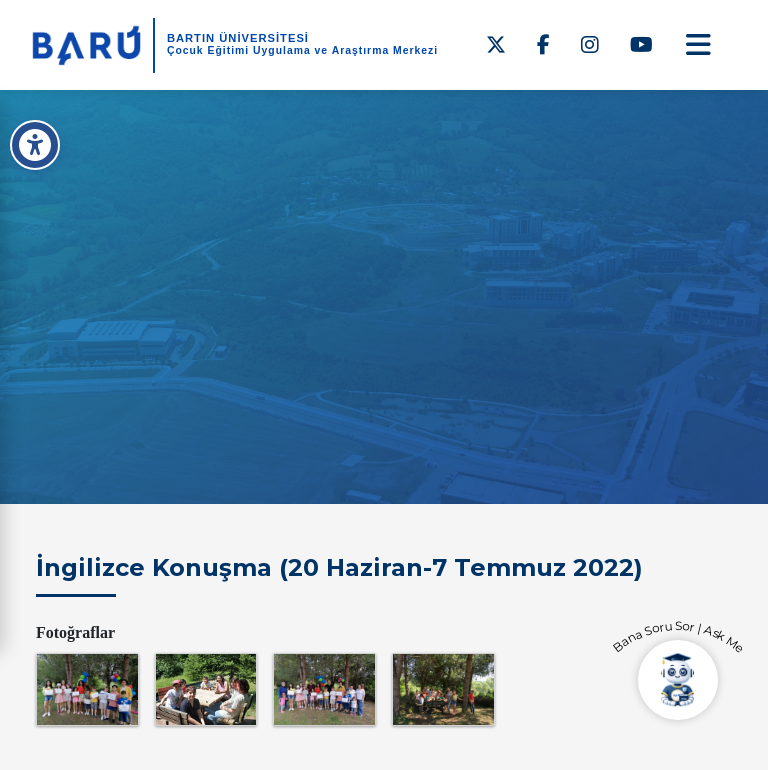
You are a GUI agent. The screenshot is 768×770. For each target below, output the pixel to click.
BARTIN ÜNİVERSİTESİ (238, 38)
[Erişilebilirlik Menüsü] (35, 145)
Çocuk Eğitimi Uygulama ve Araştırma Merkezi (302, 50)
